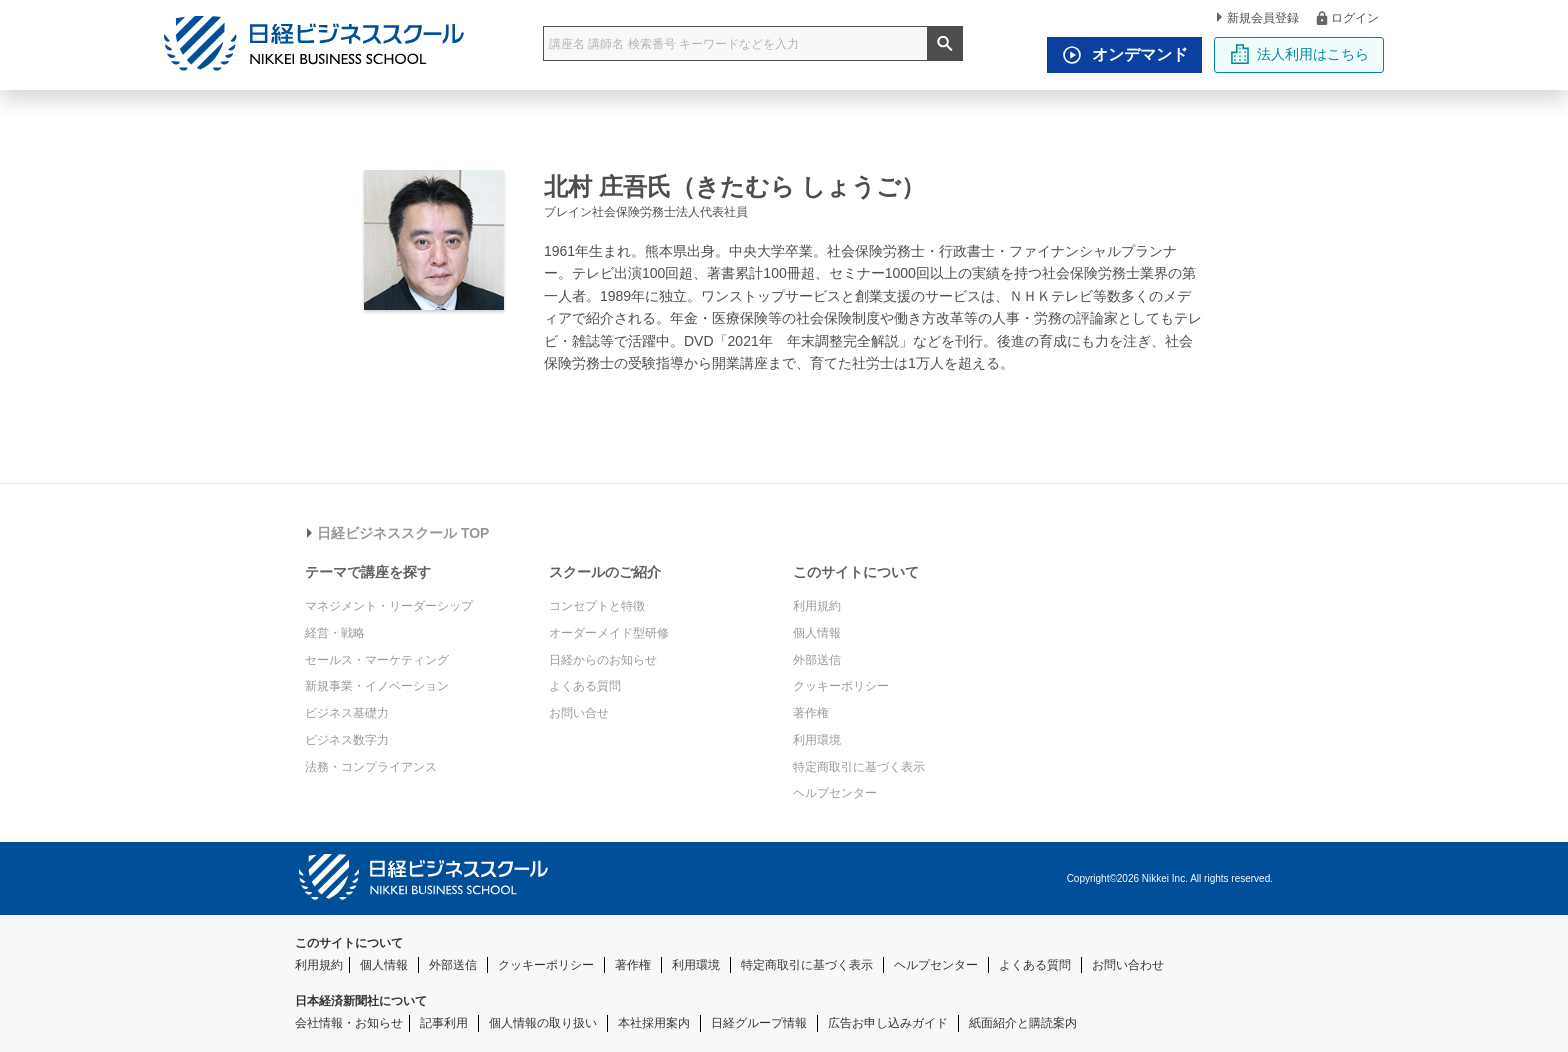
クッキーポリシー (841, 686)
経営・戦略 (335, 633)
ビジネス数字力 (347, 740)
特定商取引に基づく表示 (859, 767)
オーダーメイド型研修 (609, 633)
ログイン (1346, 17)
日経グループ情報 (759, 1023)
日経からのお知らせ (603, 660)
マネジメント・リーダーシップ (389, 606)
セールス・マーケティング (377, 660)
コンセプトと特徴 (597, 606)
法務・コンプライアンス (371, 767)
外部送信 (817, 660)
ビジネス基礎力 (347, 713)
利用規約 (817, 606)
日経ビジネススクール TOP (398, 533)
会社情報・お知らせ (349, 1023)
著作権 (811, 713)
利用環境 (817, 740)
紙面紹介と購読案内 (1023, 1023)
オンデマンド (1120, 55)
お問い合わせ (1128, 965)
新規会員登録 (1258, 18)
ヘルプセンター (835, 793)
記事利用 (444, 1023)
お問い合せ (579, 713)
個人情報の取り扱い (543, 1023)
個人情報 (817, 633)
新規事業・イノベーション (377, 686)
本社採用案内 (654, 1023)
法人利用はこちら (1299, 54)
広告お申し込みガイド (888, 1023)
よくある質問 (585, 686)
